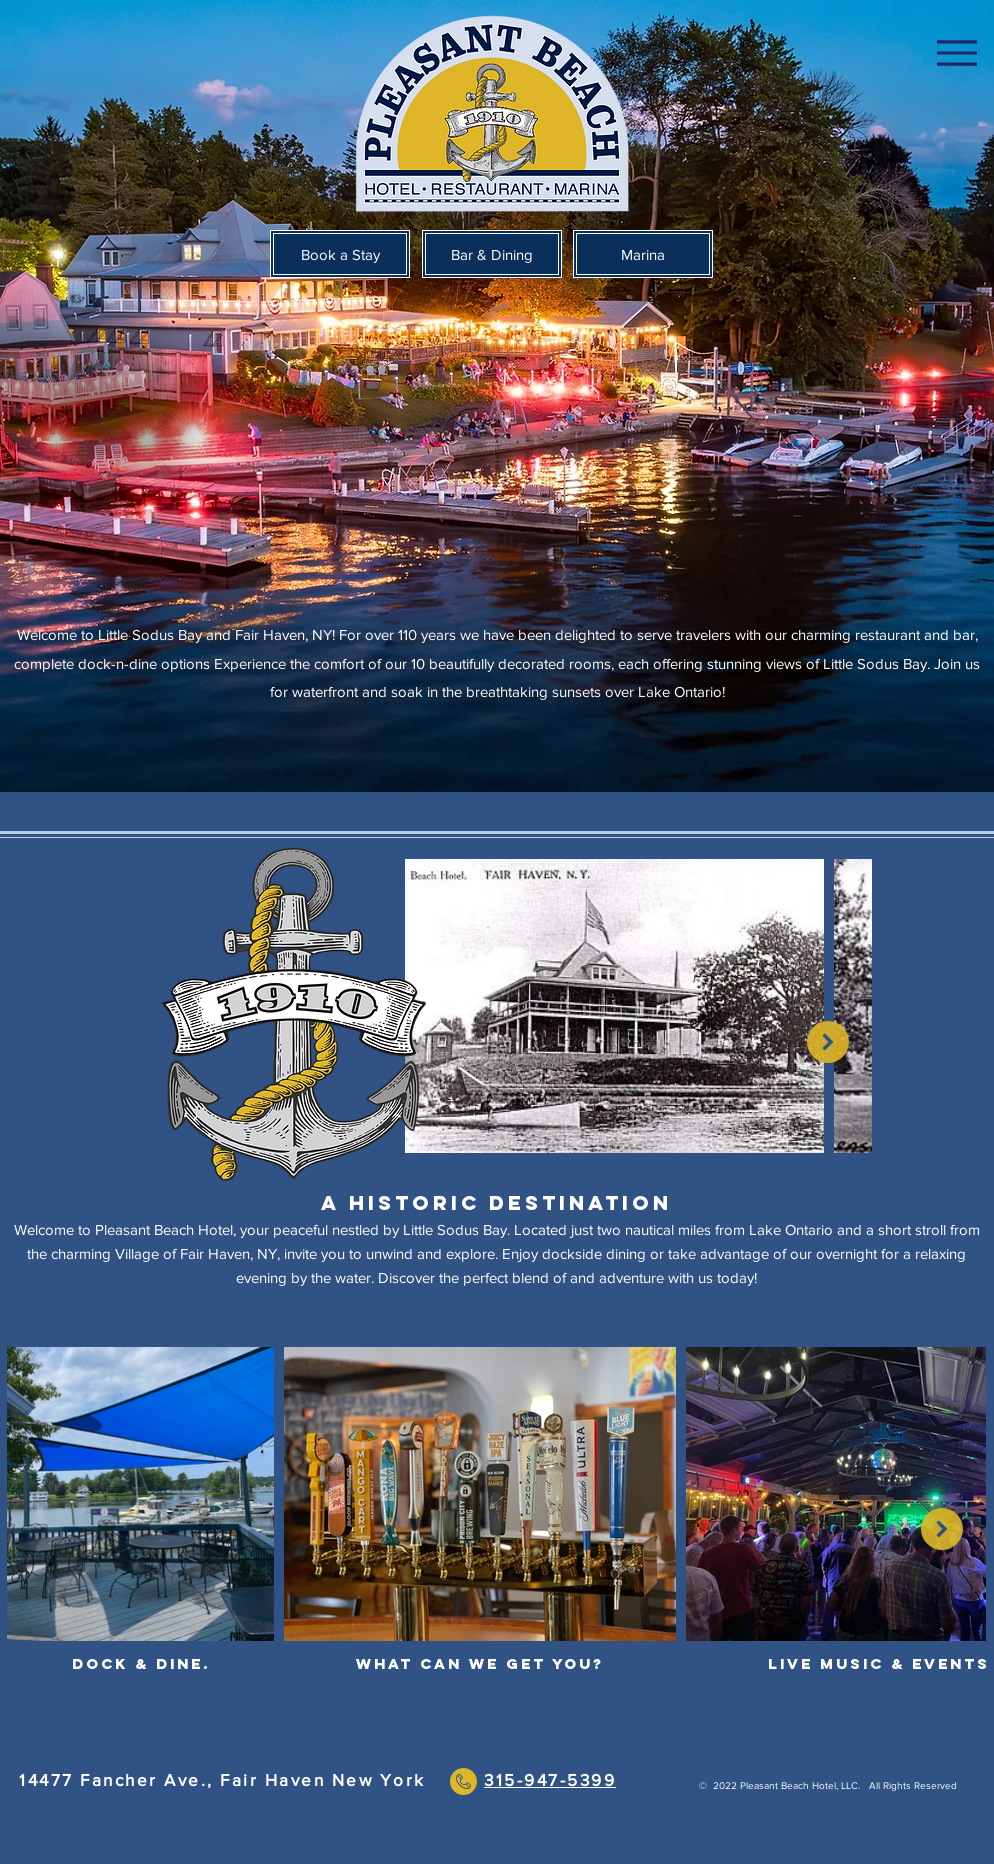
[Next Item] (828, 1042)
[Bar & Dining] (492, 254)
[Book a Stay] (340, 254)
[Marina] (643, 254)
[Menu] (956, 52)
